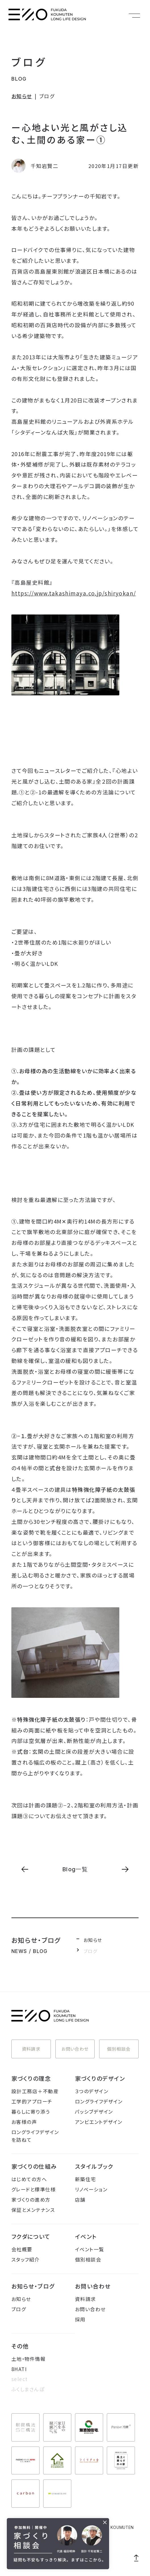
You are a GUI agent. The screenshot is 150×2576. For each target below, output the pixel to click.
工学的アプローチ (32, 2101)
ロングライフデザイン (98, 2101)
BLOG (19, 79)
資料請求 (31, 2049)
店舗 (80, 2199)
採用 (80, 2319)
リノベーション (91, 2189)
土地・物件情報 (28, 2358)
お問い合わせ (75, 2049)
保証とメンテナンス (33, 2209)
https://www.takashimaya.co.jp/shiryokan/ (73, 593)
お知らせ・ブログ (33, 2286)
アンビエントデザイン (98, 2121)
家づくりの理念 (31, 2078)
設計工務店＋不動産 (35, 2091)
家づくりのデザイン (100, 2078)
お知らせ (21, 96)
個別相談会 (118, 2049)
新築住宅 (85, 2179)
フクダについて (30, 2236)
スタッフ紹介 (25, 2259)
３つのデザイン (91, 2091)
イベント (86, 2236)
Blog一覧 (75, 1869)
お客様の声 (24, 2121)
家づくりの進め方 (31, 2199)
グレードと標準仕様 (33, 2189)
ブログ (29, 61)
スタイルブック (94, 2166)
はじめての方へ (29, 2179)
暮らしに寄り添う (30, 2111)
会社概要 (21, 2249)
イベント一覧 (89, 2249)
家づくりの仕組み (34, 2166)
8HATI (19, 2368)
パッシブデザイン (94, 2111)
